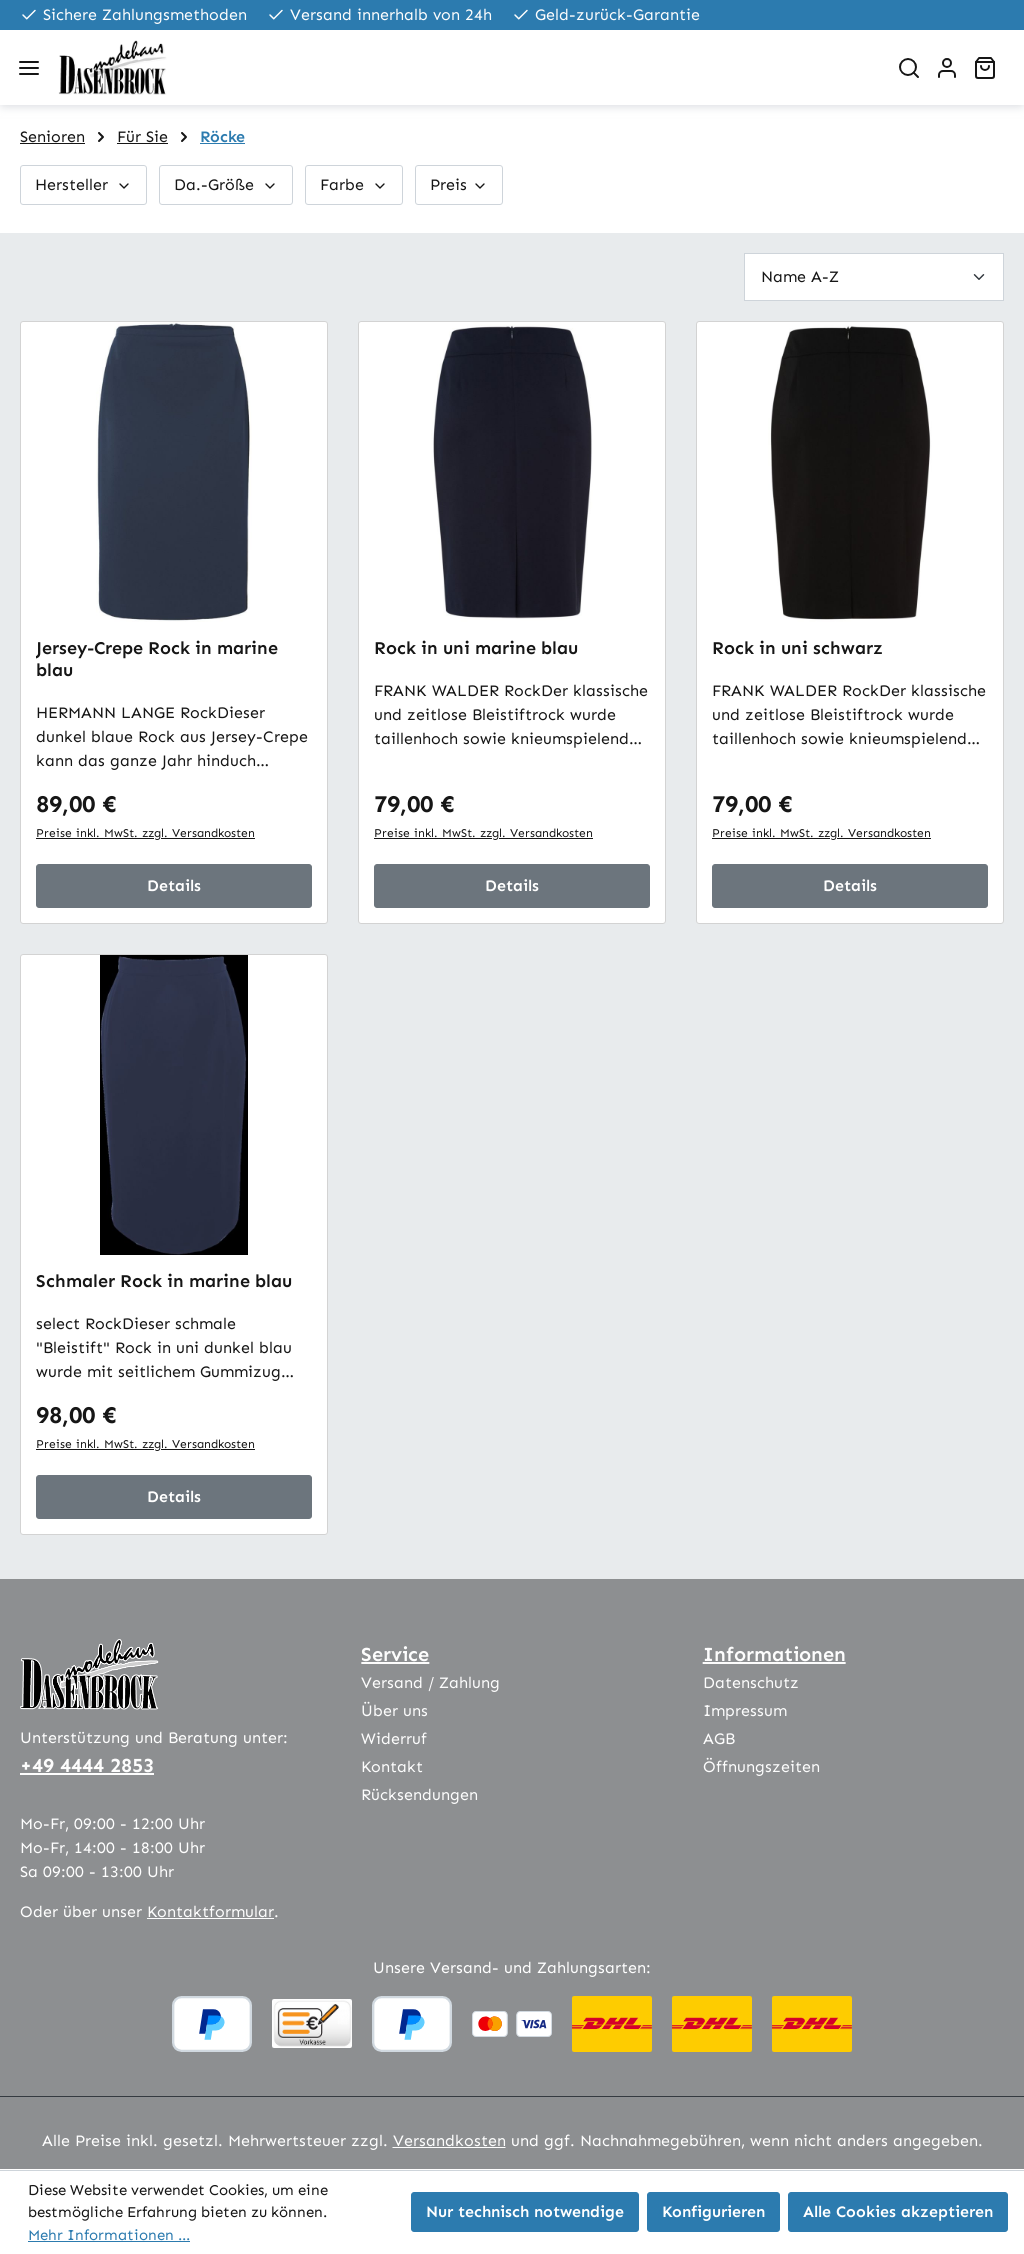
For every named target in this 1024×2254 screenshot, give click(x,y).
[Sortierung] (874, 276)
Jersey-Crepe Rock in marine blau (157, 659)
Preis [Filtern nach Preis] (459, 184)
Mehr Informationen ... (109, 2235)
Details (174, 885)
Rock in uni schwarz (797, 648)
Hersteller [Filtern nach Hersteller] (83, 184)
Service (395, 1654)
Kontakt (392, 1766)
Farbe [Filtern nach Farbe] (354, 184)
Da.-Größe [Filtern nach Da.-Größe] (226, 184)
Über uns (394, 1710)
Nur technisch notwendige (525, 2211)
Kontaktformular (210, 1911)
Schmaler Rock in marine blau (164, 1281)
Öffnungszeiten (761, 1766)
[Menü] (29, 68)
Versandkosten (449, 2140)
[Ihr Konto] (947, 68)
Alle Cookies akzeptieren (898, 2211)
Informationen (774, 1654)
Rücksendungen (419, 1794)
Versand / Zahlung (430, 1682)
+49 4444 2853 (87, 1765)
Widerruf (394, 1738)
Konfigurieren (713, 2211)
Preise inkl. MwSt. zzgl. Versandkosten (145, 833)
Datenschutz (751, 1682)
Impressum (745, 1710)
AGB (719, 1738)
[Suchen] (909, 68)
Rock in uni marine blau (476, 648)
